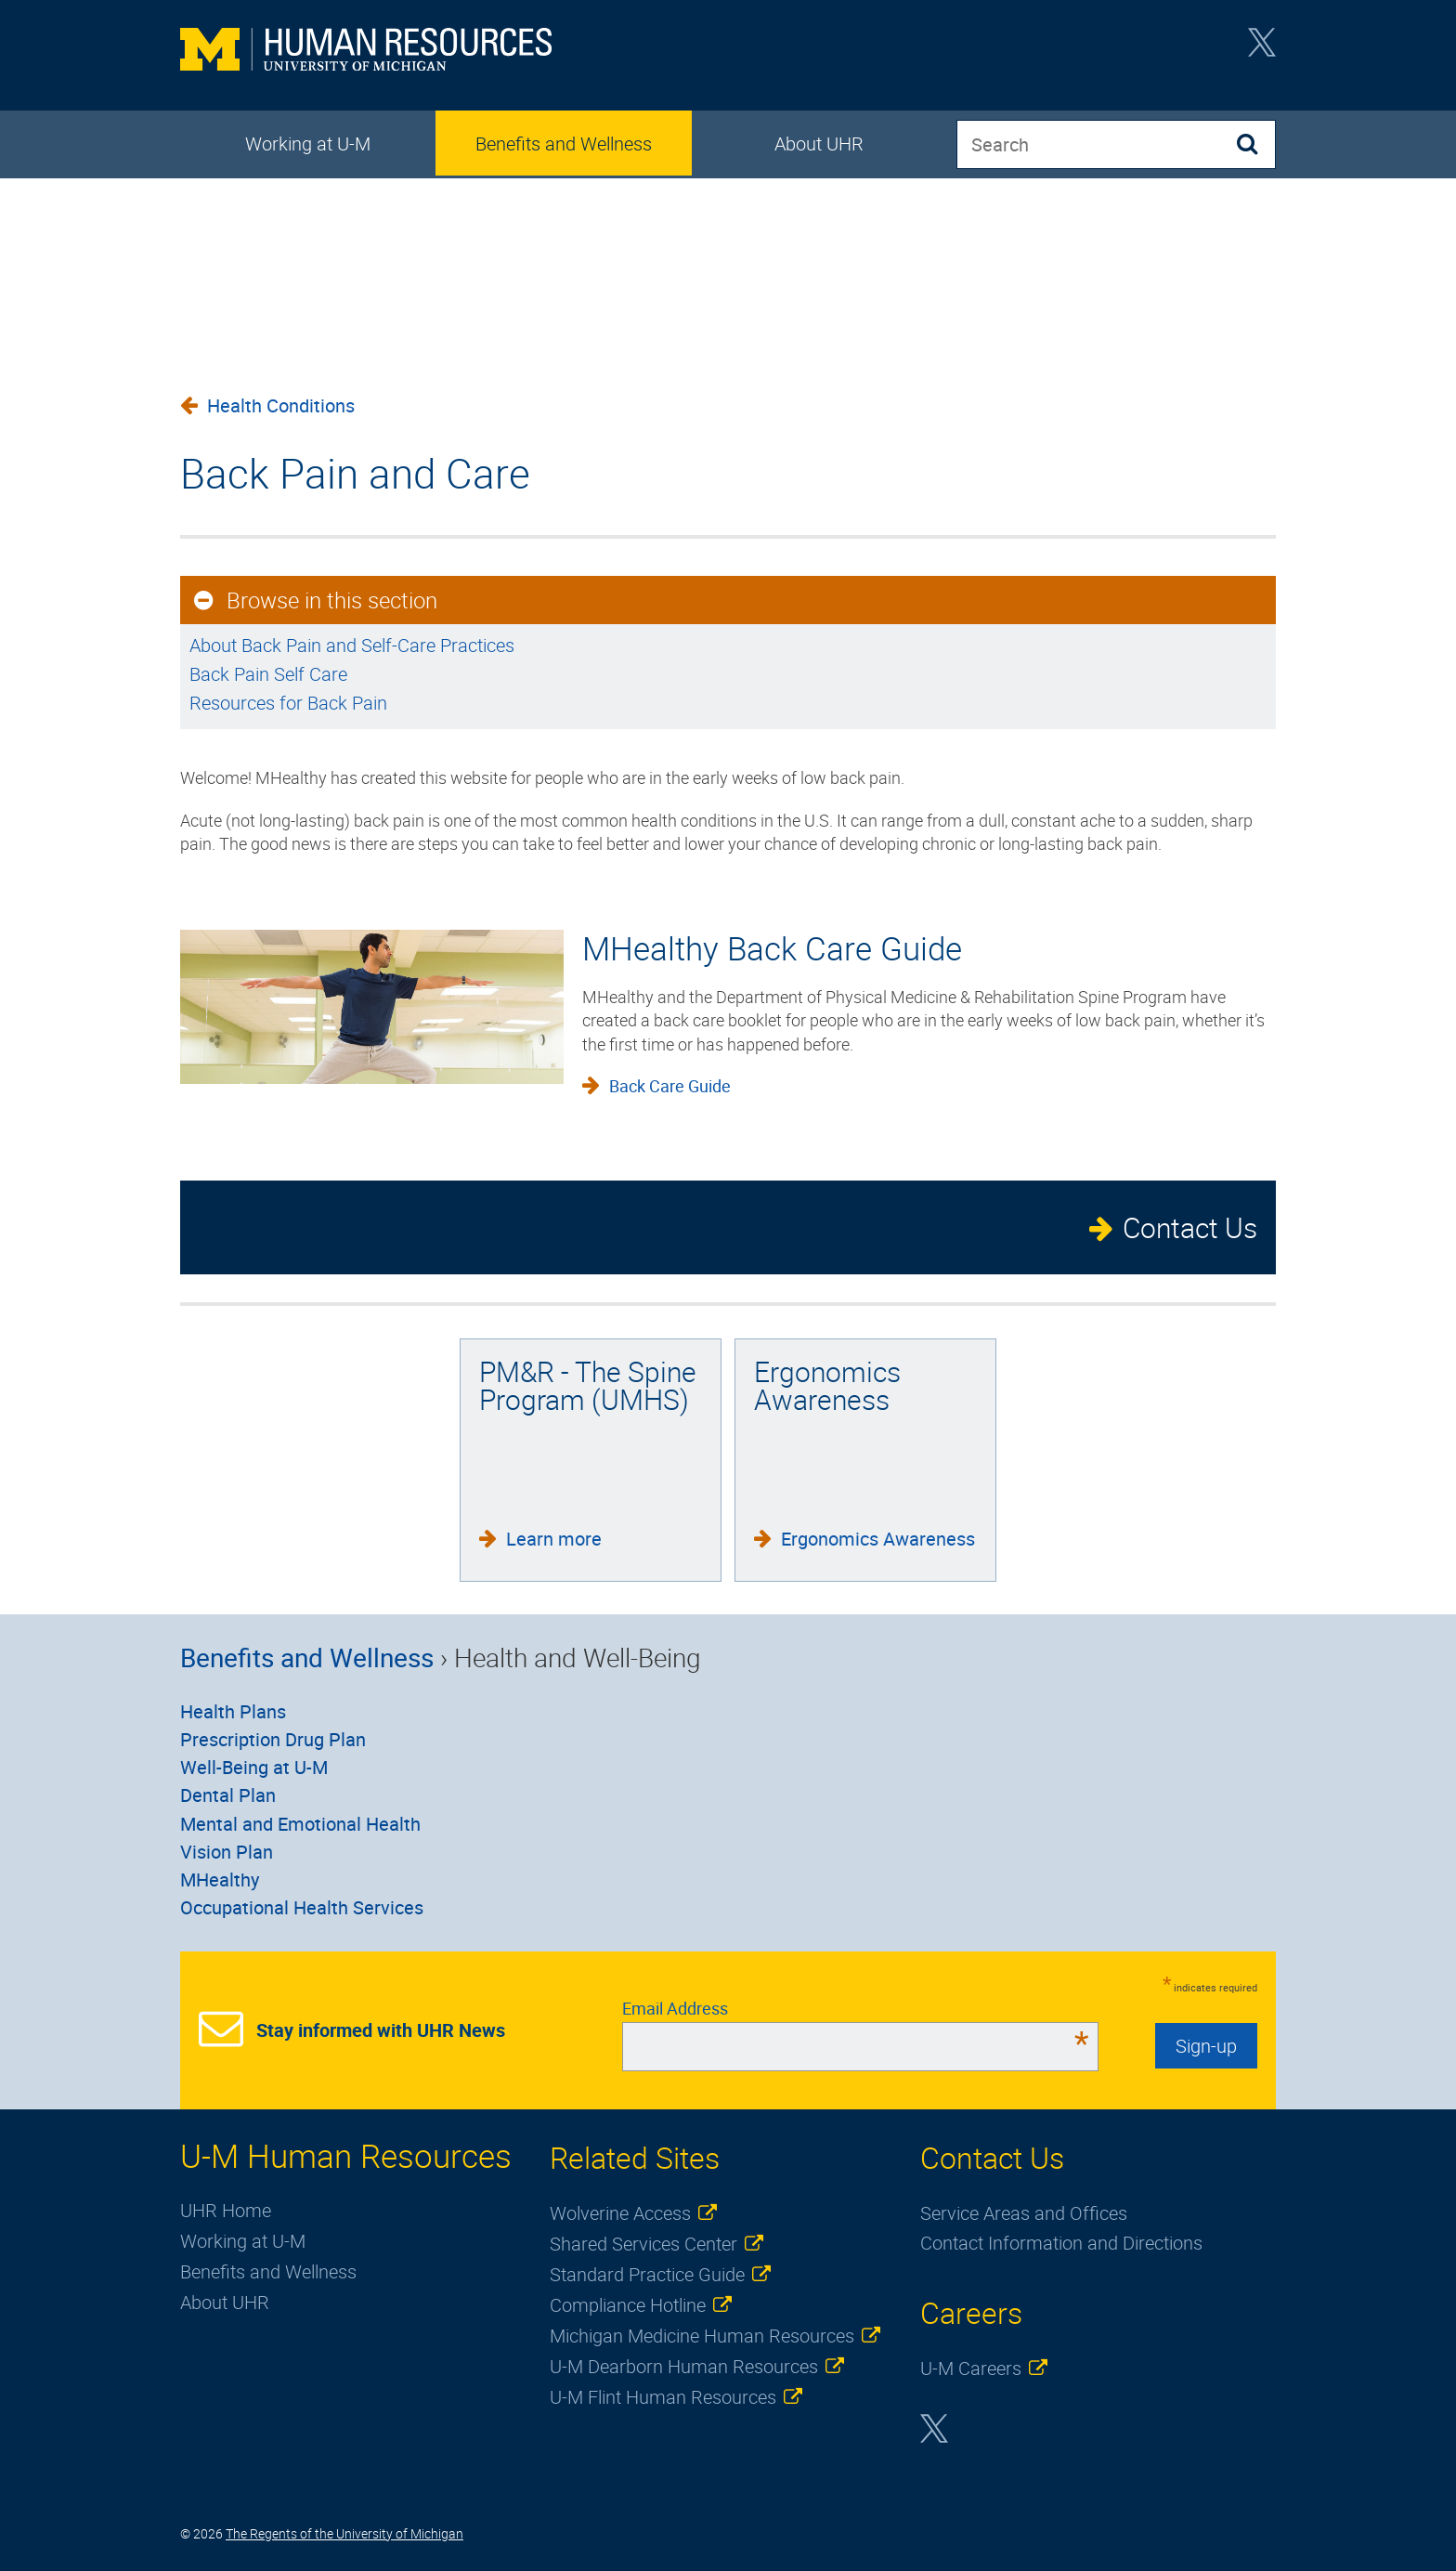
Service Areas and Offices (1023, 2212)
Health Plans (233, 1711)
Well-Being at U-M (254, 1767)
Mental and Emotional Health (300, 1823)
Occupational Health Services (301, 1907)
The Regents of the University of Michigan (344, 2533)
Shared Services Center (643, 2243)
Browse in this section (332, 600)
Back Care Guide (670, 1086)
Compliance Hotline (628, 2304)
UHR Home (225, 2210)
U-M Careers (970, 2368)
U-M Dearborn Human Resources (684, 2366)
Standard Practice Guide (647, 2274)
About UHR (819, 143)
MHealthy (219, 1879)
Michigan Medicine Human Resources (702, 2335)
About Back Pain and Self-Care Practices (351, 645)
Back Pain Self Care (268, 673)
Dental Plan (228, 1795)
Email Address (855, 2008)
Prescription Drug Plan (273, 1739)
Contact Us (1190, 1227)
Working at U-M (307, 143)
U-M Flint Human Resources (663, 2396)
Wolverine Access (620, 2212)
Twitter (1262, 48)
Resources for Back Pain (288, 702)
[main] (728, 624)
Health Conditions (281, 405)
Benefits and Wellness (563, 143)
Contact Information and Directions (1061, 2242)
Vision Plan (226, 1851)
